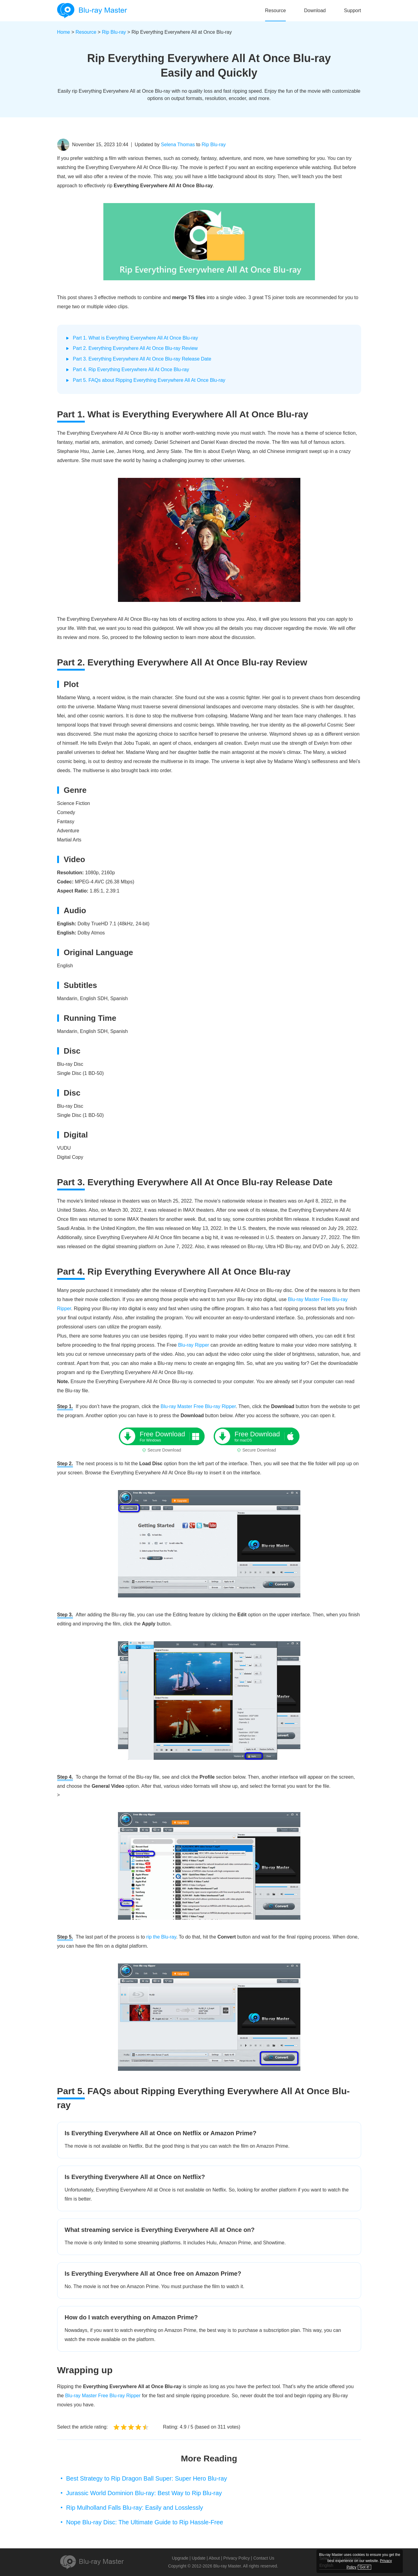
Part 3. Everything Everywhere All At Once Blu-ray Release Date (142, 358)
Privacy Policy (236, 2558)
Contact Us (263, 2558)
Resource (275, 10)
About (214, 2558)
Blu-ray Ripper (193, 1345)
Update (199, 2558)
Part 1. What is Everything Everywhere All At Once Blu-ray (135, 337)
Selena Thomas (178, 144)
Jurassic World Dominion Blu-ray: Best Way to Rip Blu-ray (144, 2493)
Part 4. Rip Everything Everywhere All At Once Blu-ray (131, 369)
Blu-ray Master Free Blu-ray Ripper (198, 1406)
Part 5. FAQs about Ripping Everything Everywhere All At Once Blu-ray (149, 380)
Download (315, 10)
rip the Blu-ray (161, 1936)
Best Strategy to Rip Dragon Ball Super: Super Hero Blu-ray (146, 2478)
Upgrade (180, 2558)
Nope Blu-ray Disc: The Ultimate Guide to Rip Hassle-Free (144, 2522)
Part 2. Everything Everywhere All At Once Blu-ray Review (135, 348)
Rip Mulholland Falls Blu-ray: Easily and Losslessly (134, 2507)
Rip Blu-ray (114, 32)
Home (63, 32)
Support (352, 10)
